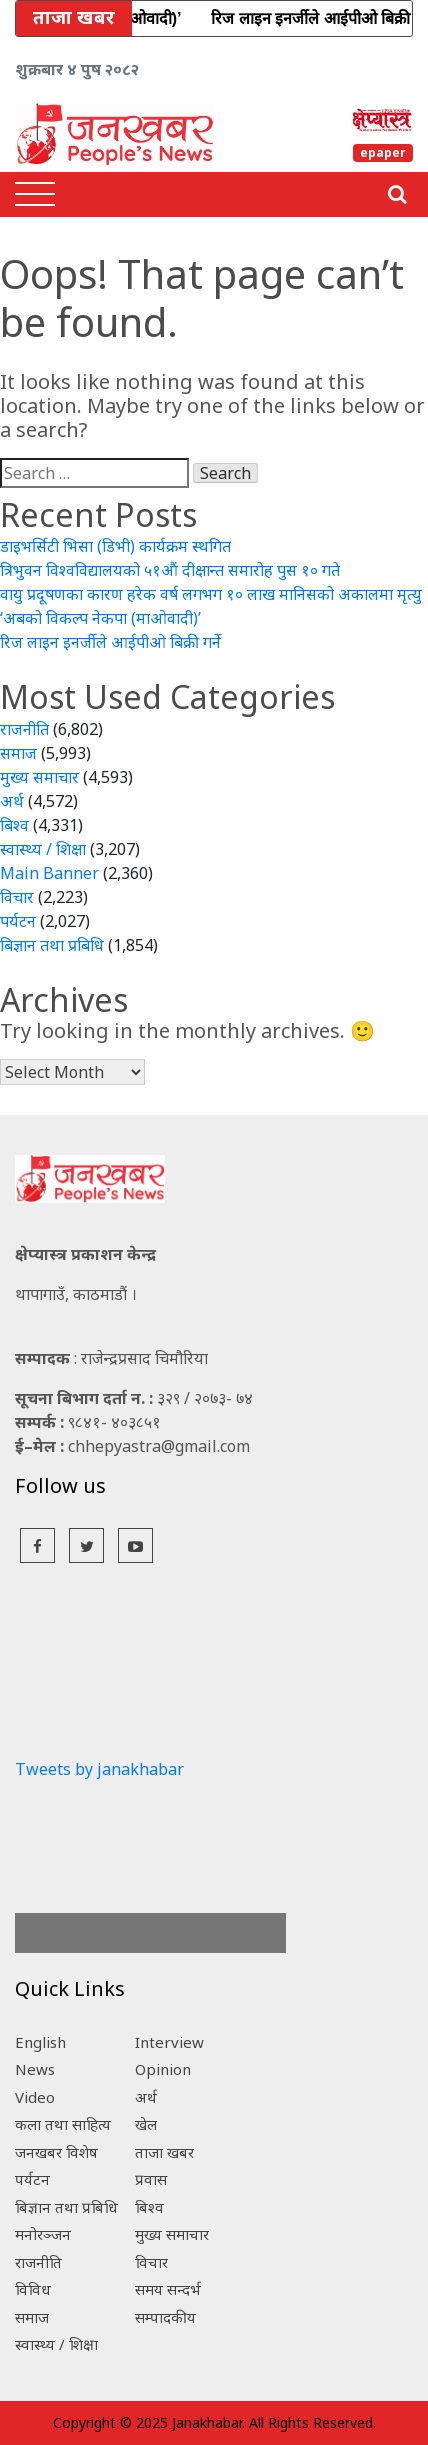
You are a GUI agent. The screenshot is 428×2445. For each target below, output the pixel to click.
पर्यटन (18, 921)
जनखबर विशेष (56, 2152)
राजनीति (24, 729)
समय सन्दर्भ (168, 2289)
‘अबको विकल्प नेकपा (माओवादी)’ (100, 618)
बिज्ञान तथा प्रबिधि (52, 945)
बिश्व (14, 825)
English (40, 2042)
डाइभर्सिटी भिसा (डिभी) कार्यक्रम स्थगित (115, 546)
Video (35, 2097)
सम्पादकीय (165, 2317)
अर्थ (12, 801)
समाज (18, 753)
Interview (169, 2042)
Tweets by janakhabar (99, 1769)
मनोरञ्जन (43, 2234)
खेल (146, 2124)
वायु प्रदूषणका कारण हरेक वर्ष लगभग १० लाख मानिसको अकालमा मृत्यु (211, 594)
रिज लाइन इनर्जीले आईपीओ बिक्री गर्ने (110, 642)
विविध (33, 2289)
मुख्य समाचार (39, 777)
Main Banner (49, 873)
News (35, 2069)
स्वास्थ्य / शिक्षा (43, 849)
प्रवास (151, 2179)
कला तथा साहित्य (63, 2124)
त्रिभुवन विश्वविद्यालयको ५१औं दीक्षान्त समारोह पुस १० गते (170, 570)
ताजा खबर (164, 2152)
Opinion (163, 2069)
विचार (17, 897)
